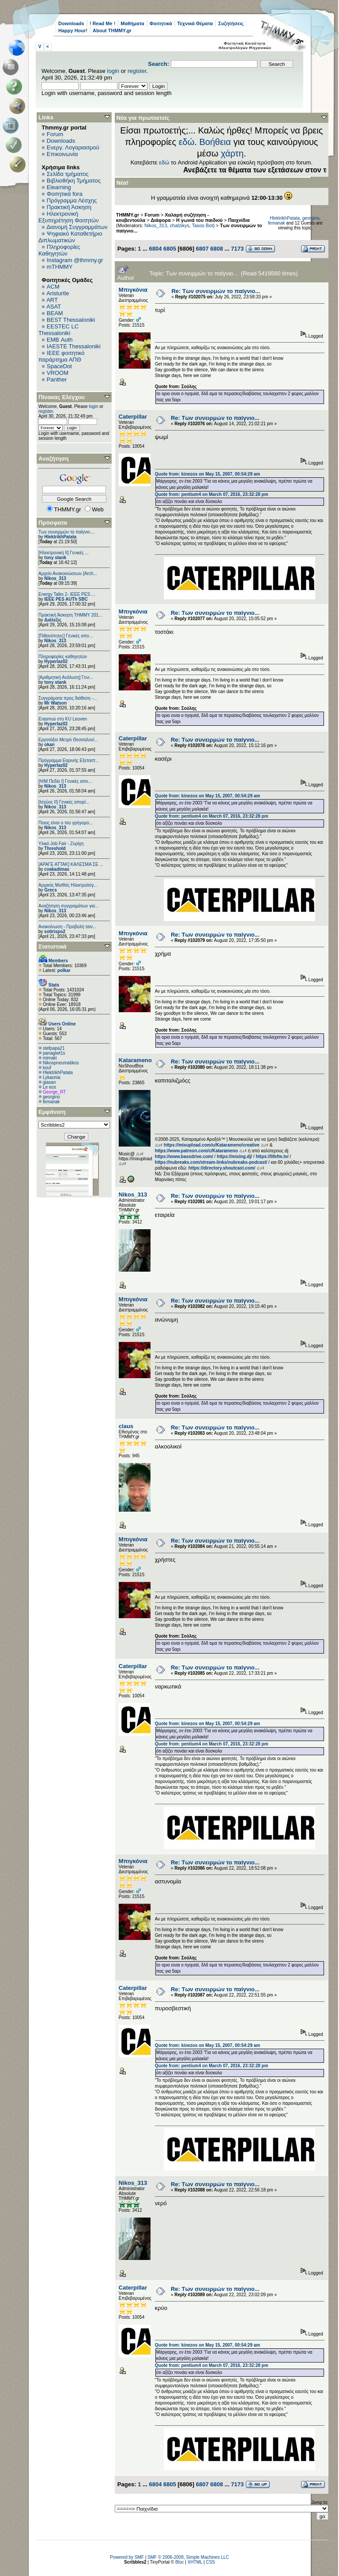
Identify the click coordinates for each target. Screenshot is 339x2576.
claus (126, 1426)
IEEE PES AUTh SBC (66, 599)
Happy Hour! (72, 30)
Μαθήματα (132, 23)
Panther (57, 379)
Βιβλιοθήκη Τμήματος (74, 180)
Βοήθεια (215, 142)
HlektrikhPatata (60, 536)
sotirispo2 (54, 931)
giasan (49, 1082)
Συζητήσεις (231, 23)
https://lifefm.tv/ (272, 1156)
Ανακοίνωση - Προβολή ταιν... (67, 926)
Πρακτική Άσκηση (69, 207)
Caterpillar (133, 416)
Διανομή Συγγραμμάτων (76, 227)
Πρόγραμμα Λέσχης (72, 200)
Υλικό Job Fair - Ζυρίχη (60, 843)
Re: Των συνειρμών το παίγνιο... (215, 291)
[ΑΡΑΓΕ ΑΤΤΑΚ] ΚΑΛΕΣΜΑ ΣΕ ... (70, 864)
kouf (47, 1067)
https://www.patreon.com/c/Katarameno (196, 1150)
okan (49, 744)
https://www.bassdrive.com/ (184, 1156)
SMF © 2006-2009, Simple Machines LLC (188, 2557)
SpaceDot (59, 366)
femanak (51, 1101)
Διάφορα (161, 220)
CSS (210, 2562)
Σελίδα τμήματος (68, 174)
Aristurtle (57, 293)
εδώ (187, 142)
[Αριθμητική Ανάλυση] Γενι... (65, 677)
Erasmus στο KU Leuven (62, 718)
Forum (55, 134)
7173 (237, 248)
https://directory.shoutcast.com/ (222, 1168)
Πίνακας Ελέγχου (61, 397)
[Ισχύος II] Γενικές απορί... (63, 802)
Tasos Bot (202, 225)
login (113, 71)
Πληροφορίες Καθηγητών (59, 250)
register (137, 71)
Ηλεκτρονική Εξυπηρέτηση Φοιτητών (68, 217)
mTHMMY (60, 266)
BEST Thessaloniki (71, 319)
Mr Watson (55, 703)
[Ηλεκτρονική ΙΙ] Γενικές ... (63, 552)
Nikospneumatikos (61, 1062)
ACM (53, 286)
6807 (202, 248)
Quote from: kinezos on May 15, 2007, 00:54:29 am (207, 474)
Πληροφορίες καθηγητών (62, 656)
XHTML (195, 2562)
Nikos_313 (55, 578)
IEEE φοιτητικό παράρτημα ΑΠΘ (61, 356)
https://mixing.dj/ (234, 1156)
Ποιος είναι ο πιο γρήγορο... (65, 822)
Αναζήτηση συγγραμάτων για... (68, 905)
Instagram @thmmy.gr (75, 260)
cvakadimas (56, 869)
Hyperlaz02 (56, 661)
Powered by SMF (127, 2557)
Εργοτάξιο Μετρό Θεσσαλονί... (68, 739)
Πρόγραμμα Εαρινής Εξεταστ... (68, 760)
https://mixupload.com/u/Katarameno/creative (212, 1145)
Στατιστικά (52, 946)
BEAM (55, 313)
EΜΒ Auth (60, 339)
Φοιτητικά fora (65, 194)
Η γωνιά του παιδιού (199, 220)
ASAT (53, 306)
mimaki (50, 1058)
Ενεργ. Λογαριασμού (73, 147)
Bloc (179, 2562)
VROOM (57, 373)
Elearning (59, 187)
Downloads (71, 23)
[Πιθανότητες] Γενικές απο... (65, 635)
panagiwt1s (54, 1053)
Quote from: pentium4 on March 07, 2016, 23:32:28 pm (211, 494)
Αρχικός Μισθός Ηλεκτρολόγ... (68, 885)
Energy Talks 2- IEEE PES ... (66, 594)
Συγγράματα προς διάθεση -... (67, 698)
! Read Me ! (103, 23)
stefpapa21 (54, 1048)
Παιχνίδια (239, 220)
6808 (216, 248)
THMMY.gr (127, 214)
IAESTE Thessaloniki (74, 346)
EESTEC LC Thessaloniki (58, 329)
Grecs (50, 890)
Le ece (49, 1087)
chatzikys (179, 225)
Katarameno (135, 1060)
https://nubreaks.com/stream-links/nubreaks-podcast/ (211, 1162)
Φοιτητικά (161, 23)
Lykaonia (51, 1077)
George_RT (54, 1092)
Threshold (54, 848)
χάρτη (232, 153)
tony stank (55, 557)
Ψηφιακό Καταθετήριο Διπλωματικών (70, 237)
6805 (169, 248)
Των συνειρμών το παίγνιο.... (66, 532)
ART (52, 300)
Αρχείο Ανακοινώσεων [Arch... (67, 573)
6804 (155, 248)
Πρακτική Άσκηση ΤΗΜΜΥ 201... (70, 615)
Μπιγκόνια (133, 289)
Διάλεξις (52, 619)
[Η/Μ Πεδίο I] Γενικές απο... (65, 781)
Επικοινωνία (62, 154)
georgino (51, 1096)
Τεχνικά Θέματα (195, 23)
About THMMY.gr (112, 30)
